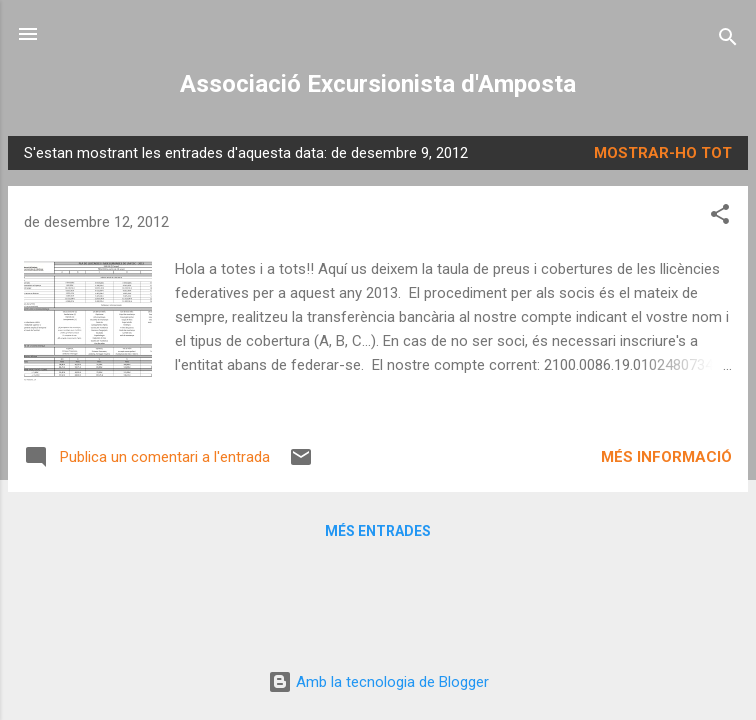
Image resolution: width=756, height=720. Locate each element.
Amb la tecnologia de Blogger (378, 682)
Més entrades (378, 531)
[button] (720, 217)
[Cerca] (728, 40)
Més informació (666, 457)
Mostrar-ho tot (663, 153)
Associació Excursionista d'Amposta (378, 84)
